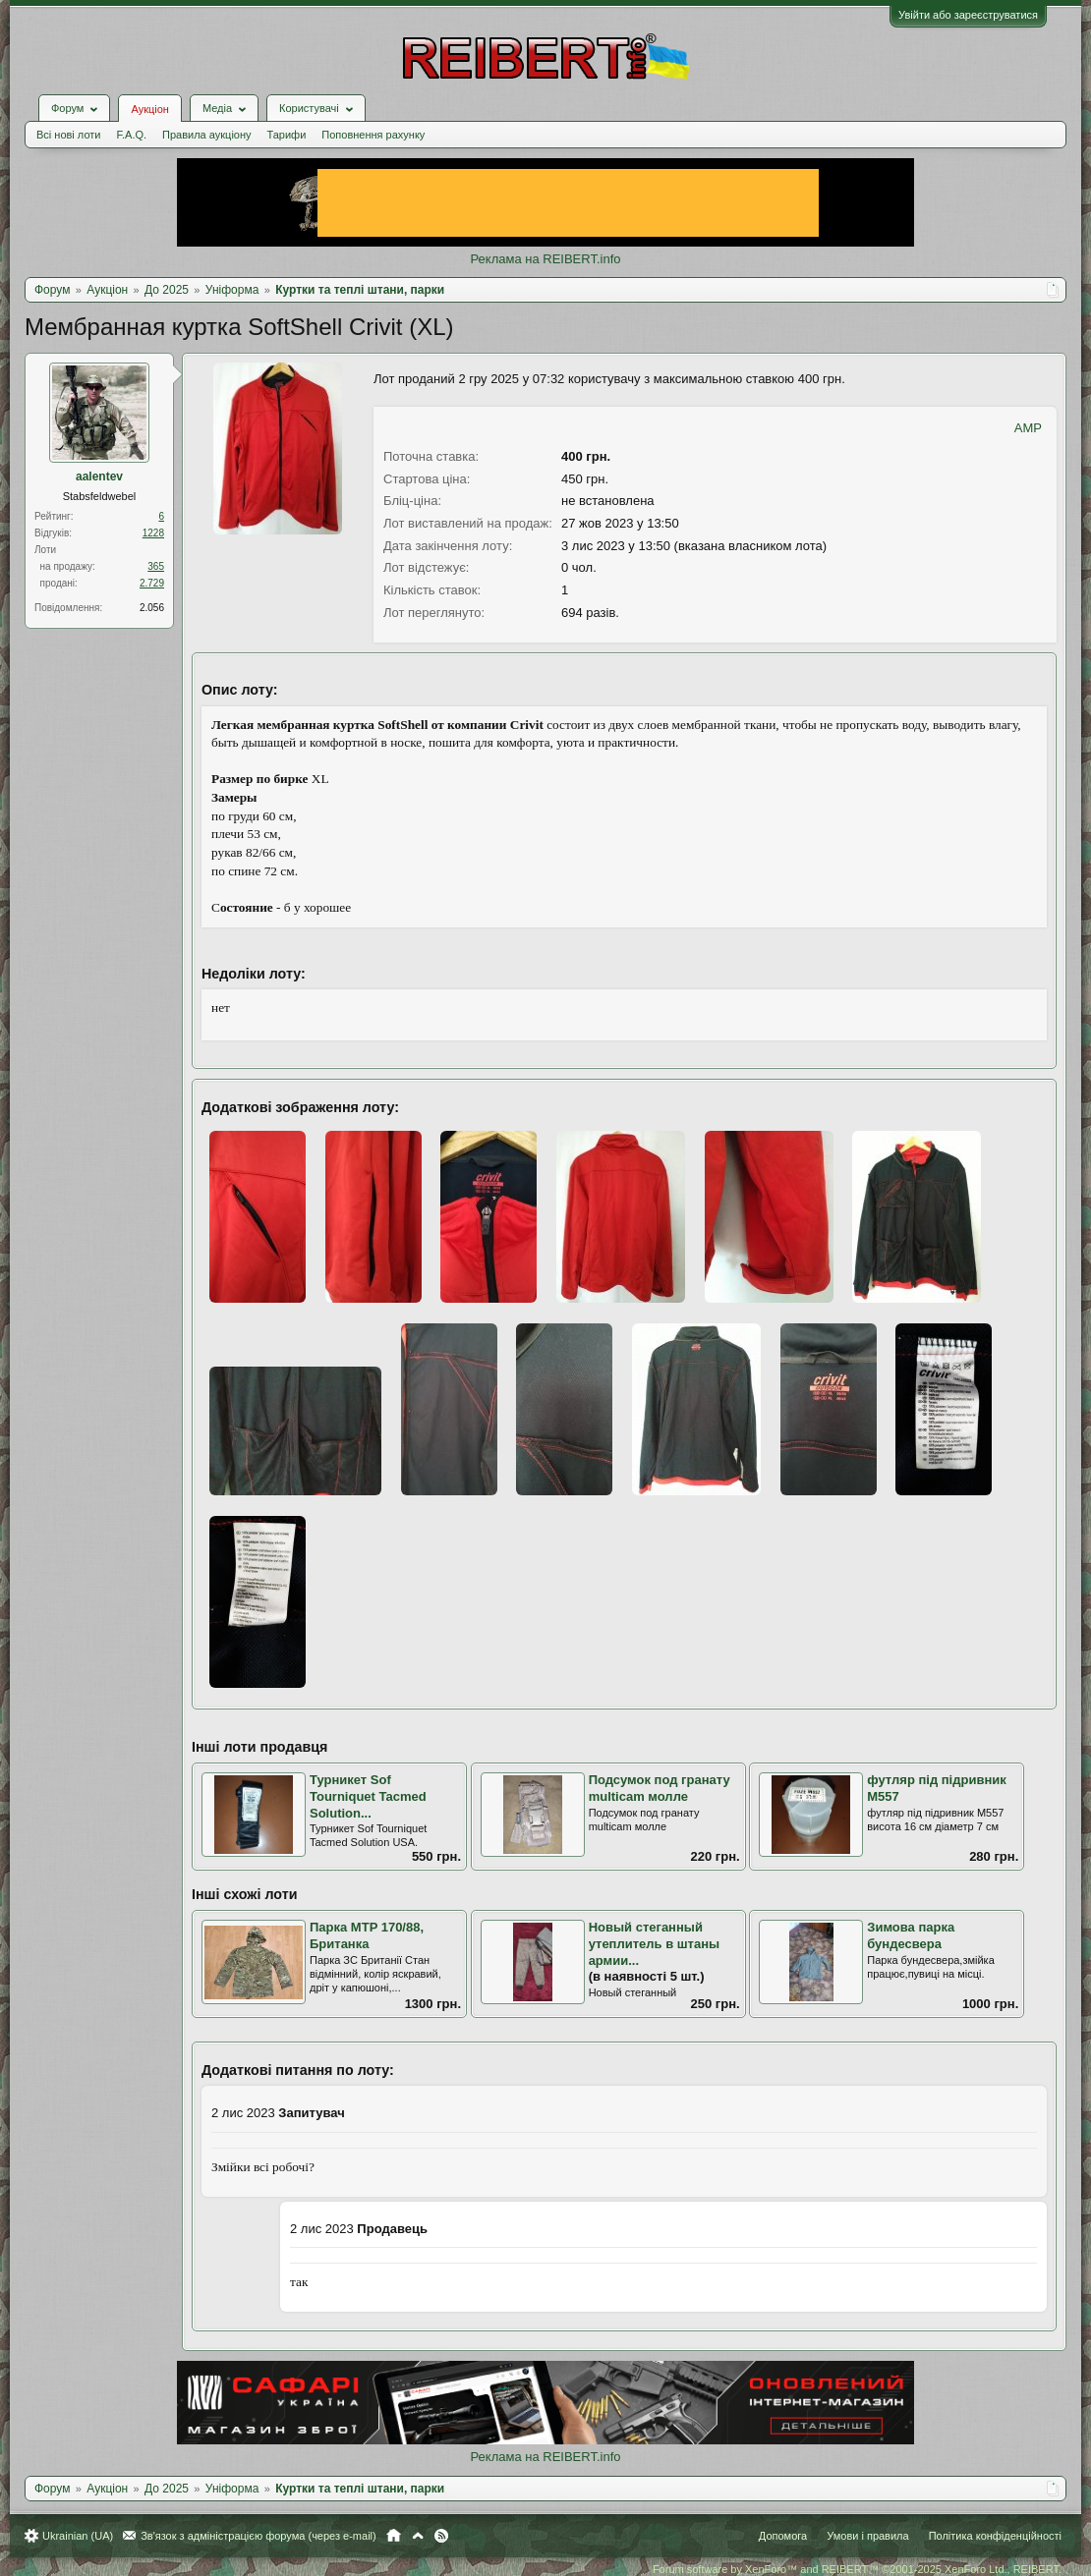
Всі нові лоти (68, 134)
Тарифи (287, 134)
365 (155, 566)
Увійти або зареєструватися (968, 15)
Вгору (418, 2536)
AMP (1028, 427)
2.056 (152, 607)
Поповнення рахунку (373, 134)
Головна (393, 2536)
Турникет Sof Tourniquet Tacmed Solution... (368, 1796)
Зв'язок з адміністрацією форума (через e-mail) (258, 2536)
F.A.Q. (131, 134)
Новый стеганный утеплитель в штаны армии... (654, 1943)
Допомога (783, 2536)
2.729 (152, 583)
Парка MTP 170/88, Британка (367, 1935)
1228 (153, 533)
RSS (441, 2536)
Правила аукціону (206, 134)
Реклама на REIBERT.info (545, 259)
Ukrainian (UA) (77, 2536)
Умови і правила (867, 2536)
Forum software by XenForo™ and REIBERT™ (857, 2569)
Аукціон (149, 109)
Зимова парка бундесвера (910, 1935)
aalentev (99, 476)
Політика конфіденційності (995, 2536)
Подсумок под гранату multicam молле (659, 1788)
